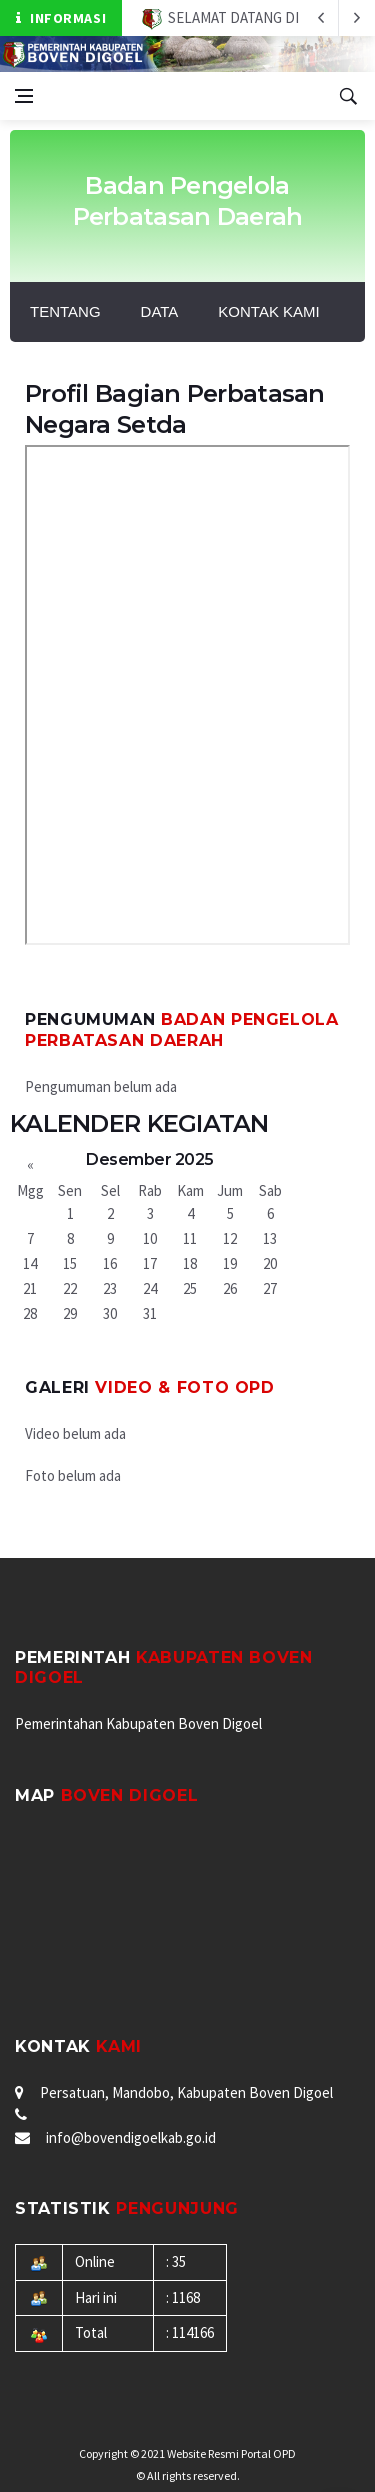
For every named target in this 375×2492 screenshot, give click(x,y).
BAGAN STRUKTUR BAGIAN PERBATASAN (187, 695)
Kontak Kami (268, 311)
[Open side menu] (24, 96)
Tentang (65, 311)
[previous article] (357, 18)
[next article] (321, 18)
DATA (160, 311)
